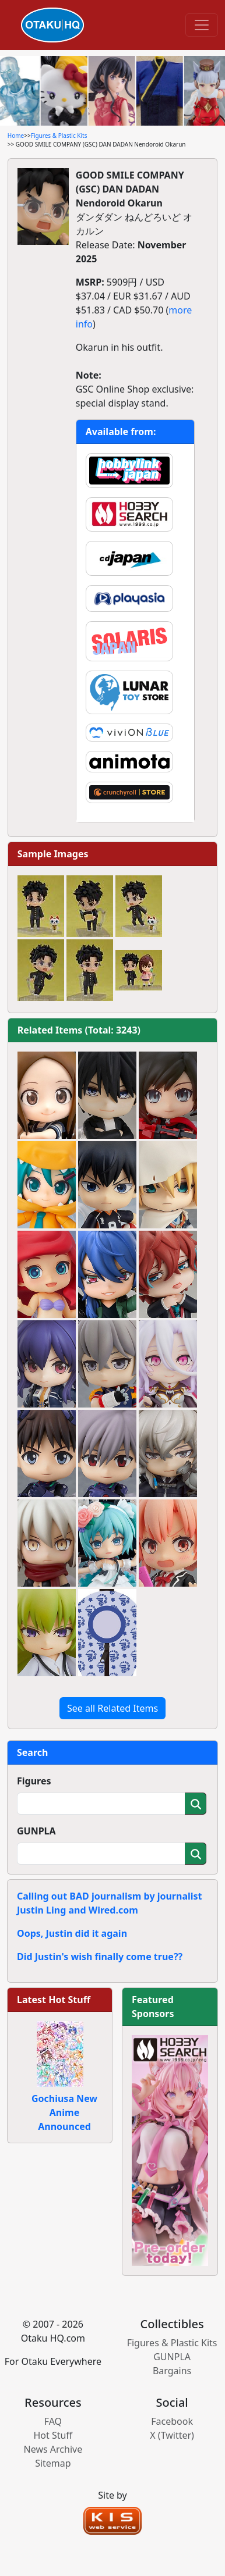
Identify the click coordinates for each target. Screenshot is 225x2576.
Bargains (172, 2370)
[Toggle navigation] (201, 25)
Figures (34, 1781)
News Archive (53, 2449)
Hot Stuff (52, 2435)
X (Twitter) (172, 2435)
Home (16, 135)
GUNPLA (36, 1831)
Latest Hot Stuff (53, 1999)
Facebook (172, 2421)
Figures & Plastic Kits (59, 135)
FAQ (53, 2421)
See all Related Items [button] (112, 1708)
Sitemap (53, 2463)
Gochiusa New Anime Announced (64, 2112)
